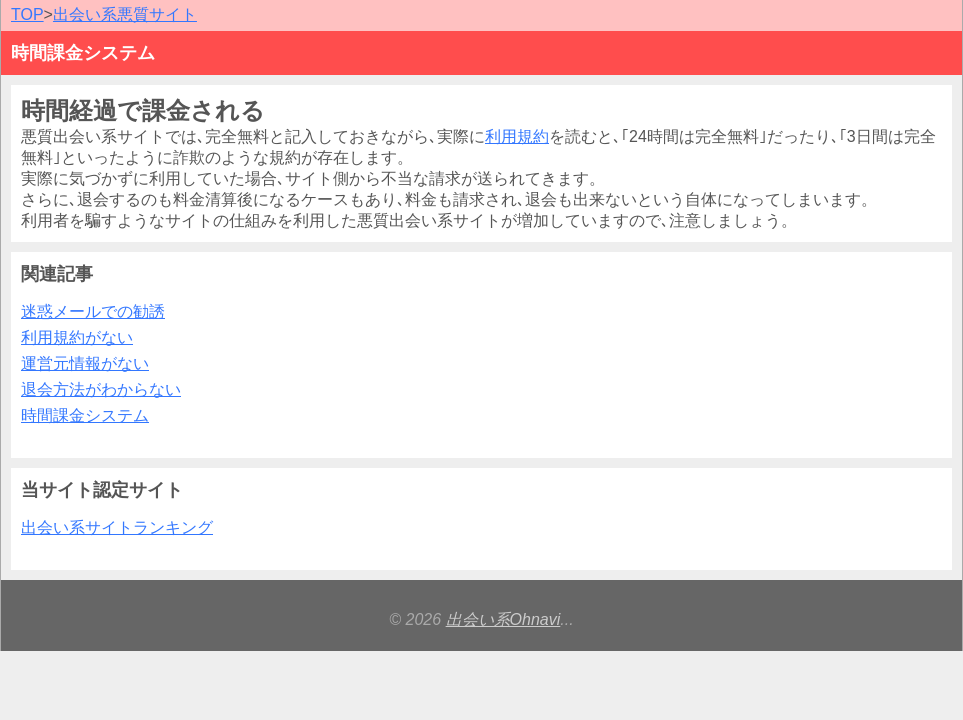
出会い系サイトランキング (117, 527)
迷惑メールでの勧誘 (93, 311)
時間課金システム (85, 415)
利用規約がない (77, 337)
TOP (27, 14)
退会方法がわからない (101, 389)
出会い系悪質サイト (125, 14)
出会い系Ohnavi (503, 619)
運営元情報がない (85, 363)
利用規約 (517, 136)
